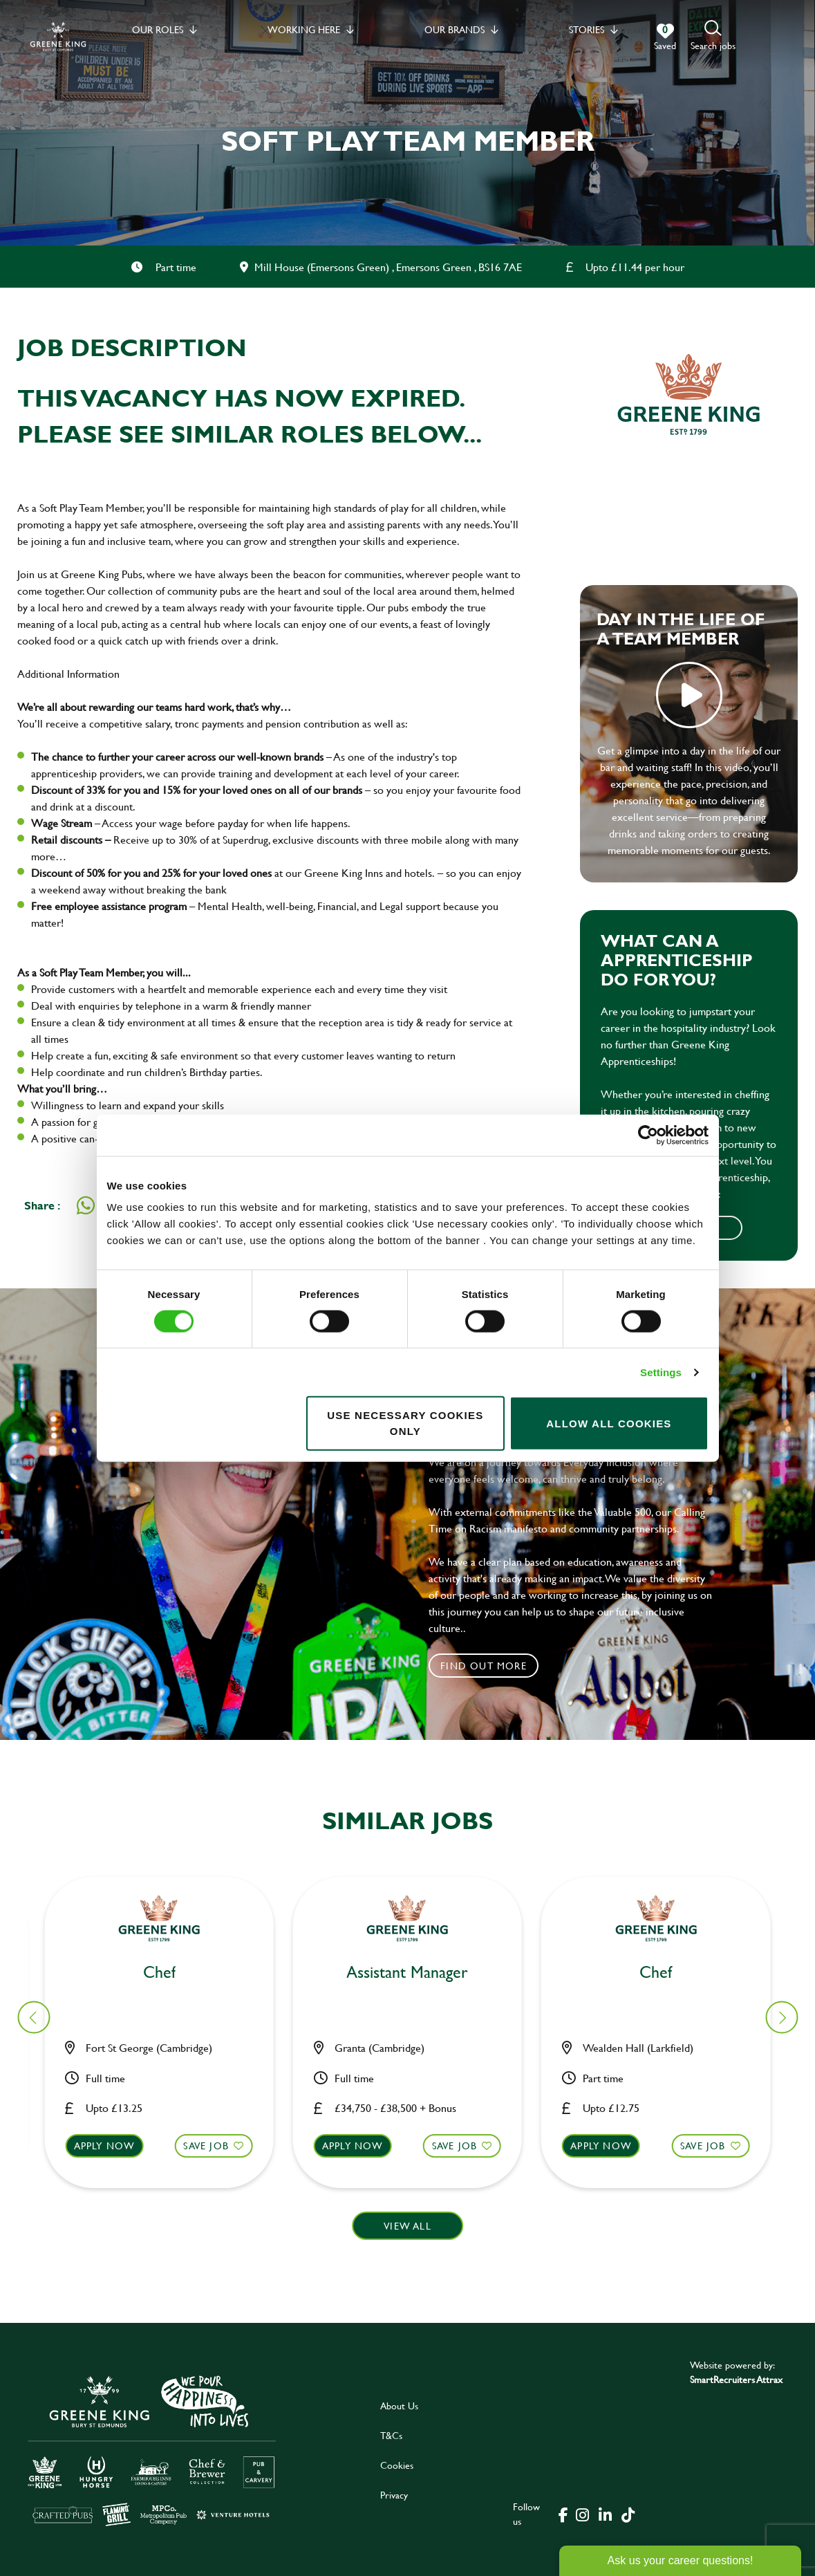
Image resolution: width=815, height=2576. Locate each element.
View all (407, 2225)
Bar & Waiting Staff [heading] (664, 1972)
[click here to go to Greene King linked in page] (605, 2514)
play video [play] (689, 695)
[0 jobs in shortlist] (665, 37)
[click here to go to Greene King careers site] (152, 2449)
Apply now (113, 2145)
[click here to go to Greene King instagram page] (583, 2514)
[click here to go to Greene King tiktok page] (628, 2514)
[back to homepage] (58, 36)
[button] (713, 36)
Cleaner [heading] (167, 1972)
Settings (661, 1372)
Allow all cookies (608, 1423)
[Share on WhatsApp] (86, 1205)
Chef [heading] (416, 1972)
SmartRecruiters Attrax (736, 2379)
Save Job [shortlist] (214, 2145)
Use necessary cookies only (405, 1423)
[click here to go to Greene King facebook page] (563, 2514)
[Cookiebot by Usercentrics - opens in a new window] (648, 1134)
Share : (42, 1205)
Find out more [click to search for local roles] (483, 1665)
